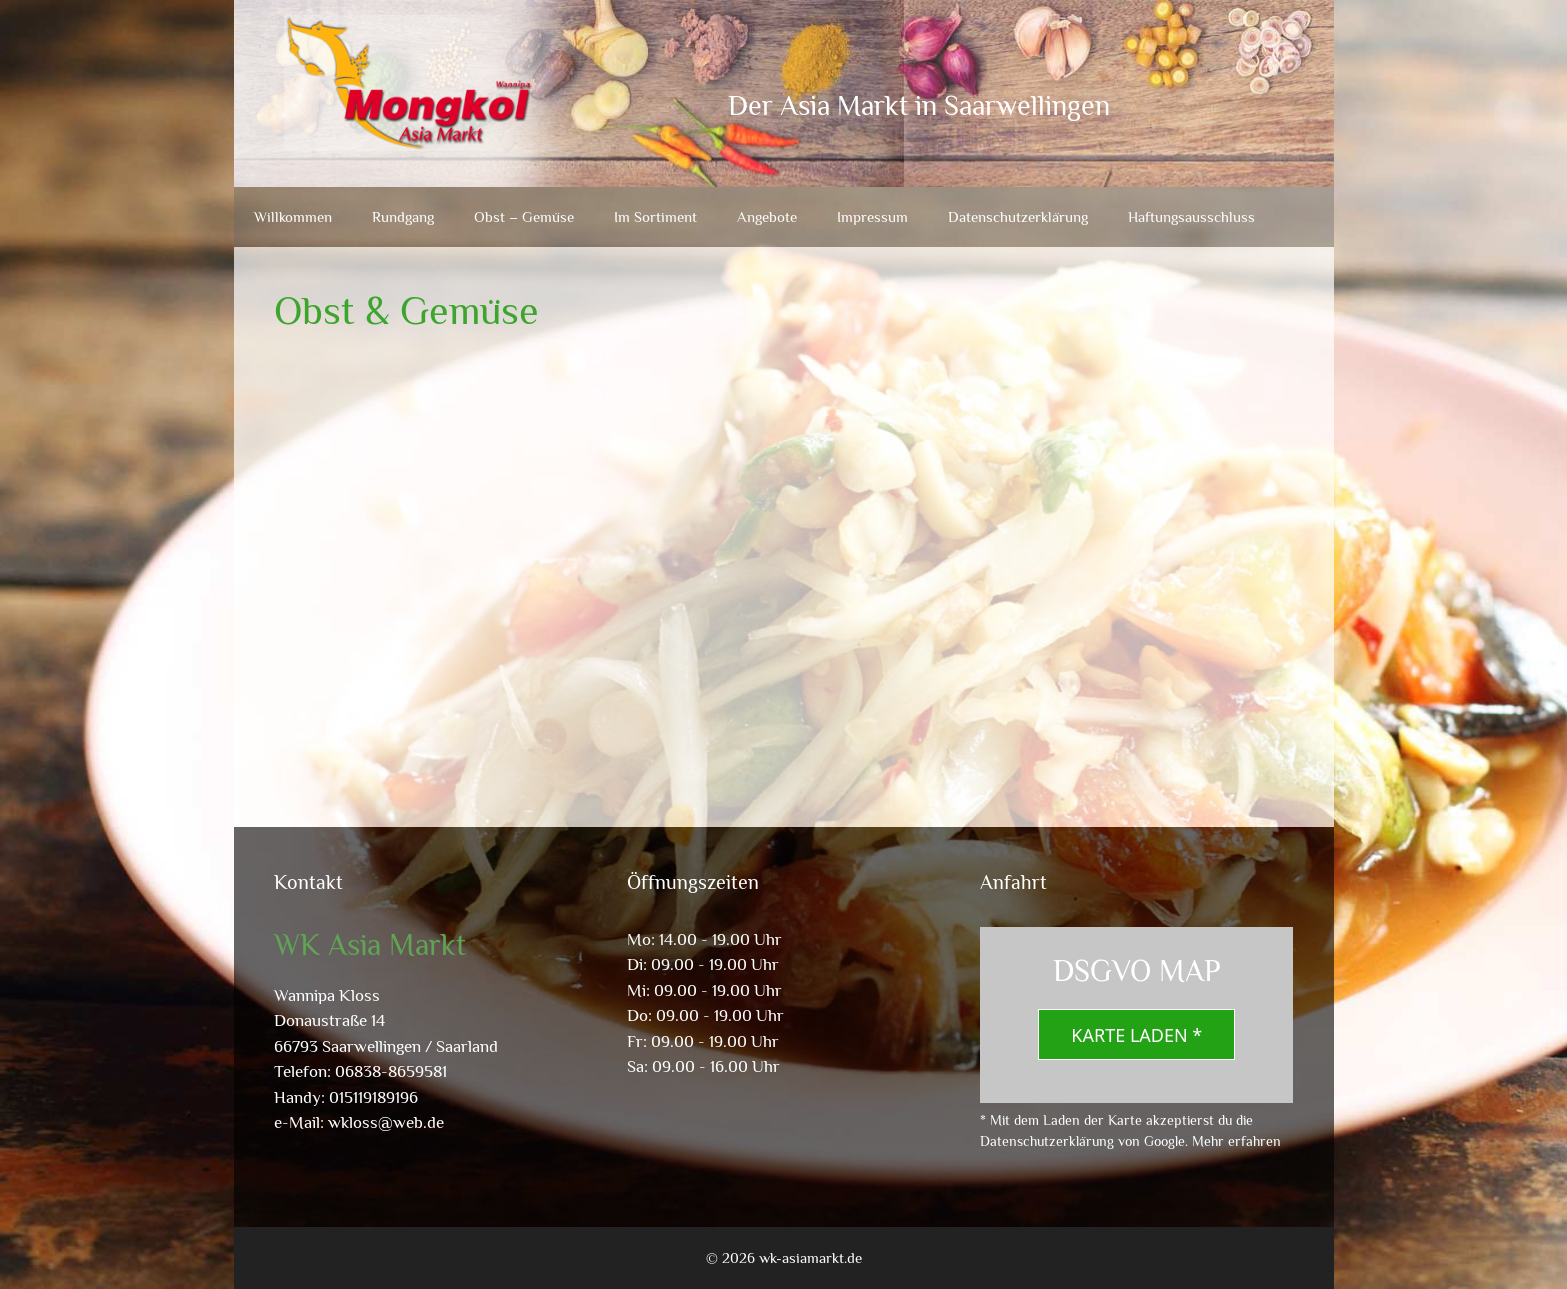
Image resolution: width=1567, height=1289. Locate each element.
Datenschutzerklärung (1018, 216)
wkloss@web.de (386, 1122)
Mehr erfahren (1236, 1141)
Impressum (872, 216)
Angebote (767, 216)
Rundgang (403, 216)
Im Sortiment (655, 216)
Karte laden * (1136, 1035)
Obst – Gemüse (524, 216)
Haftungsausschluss (1191, 216)
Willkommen (293, 216)
